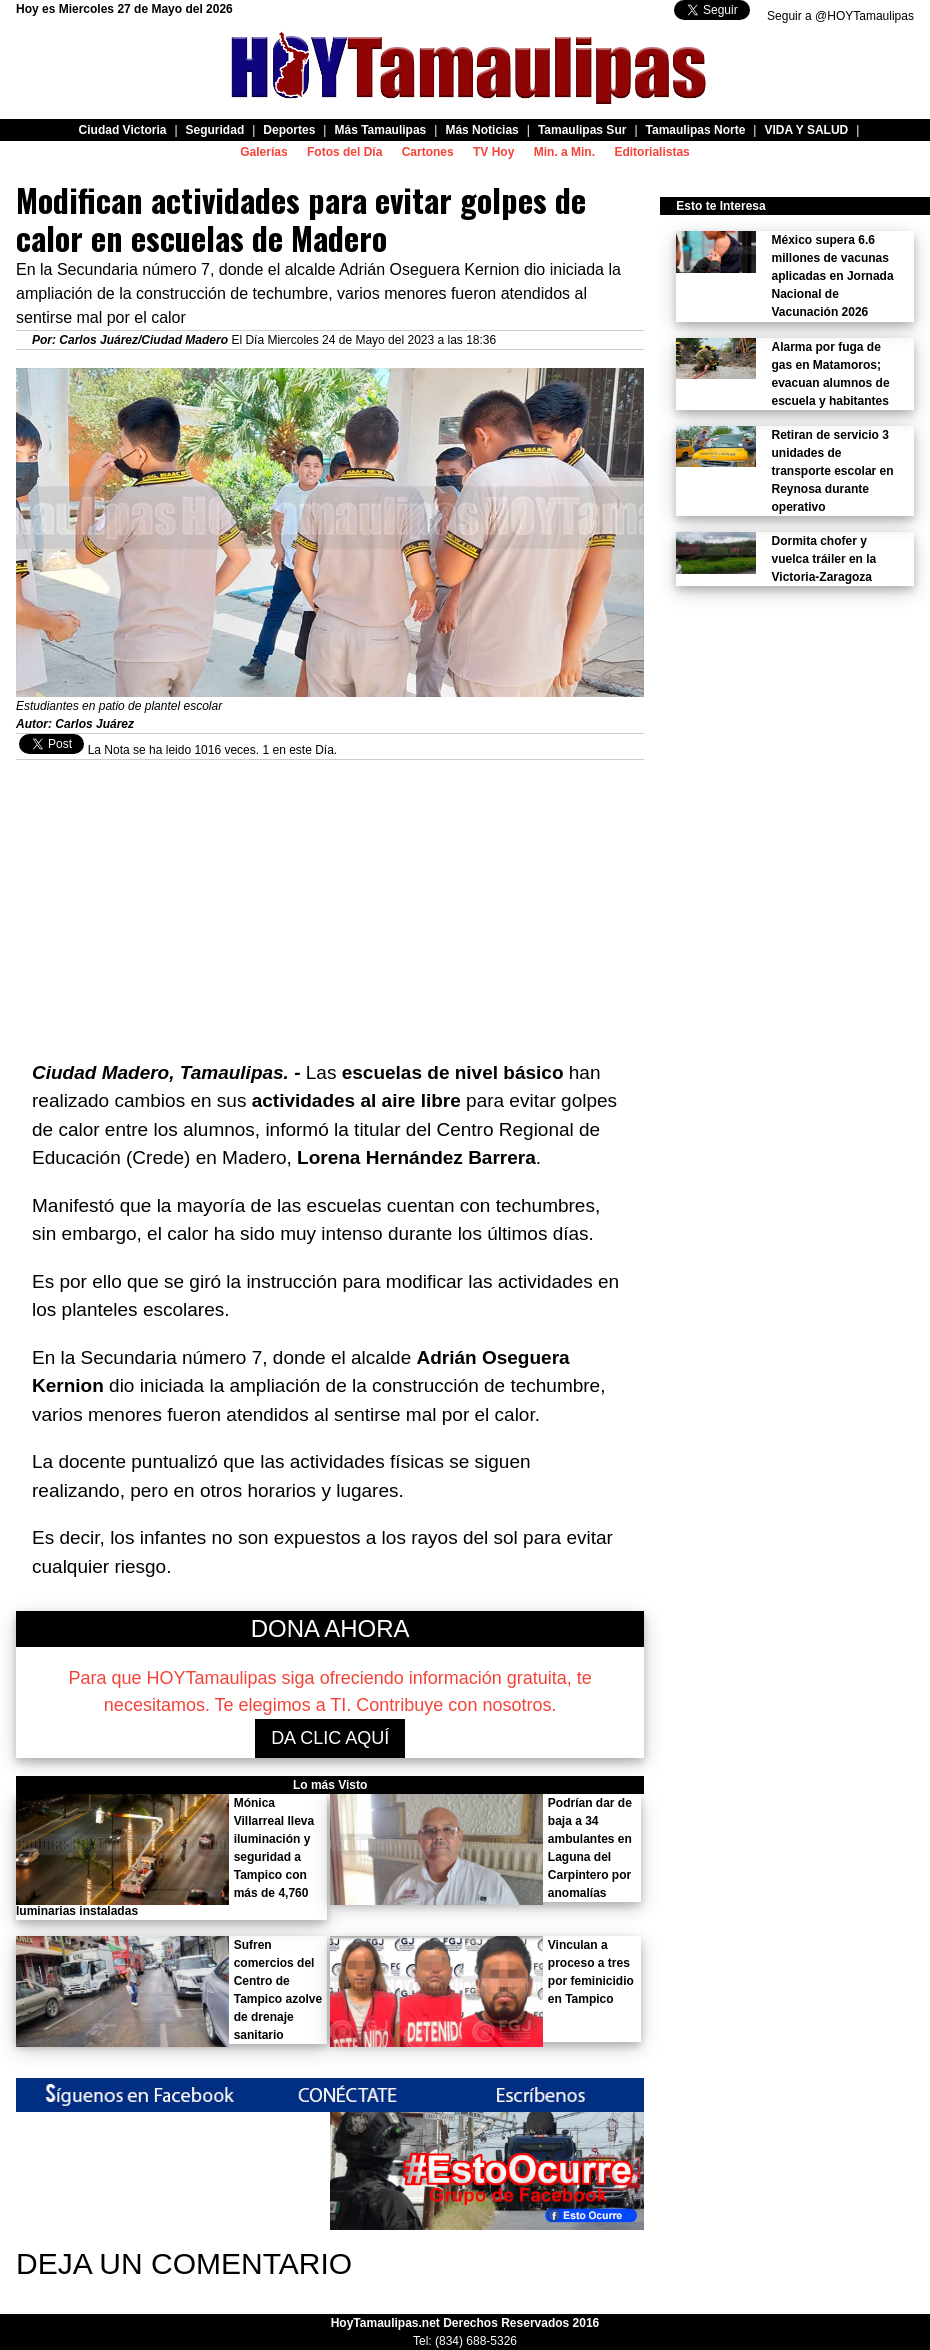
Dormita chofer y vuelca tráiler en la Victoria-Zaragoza (824, 559)
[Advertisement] (330, 900)
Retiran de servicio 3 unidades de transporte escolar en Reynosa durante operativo (833, 471)
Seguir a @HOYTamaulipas (840, 16)
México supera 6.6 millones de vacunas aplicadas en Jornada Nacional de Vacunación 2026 (833, 276)
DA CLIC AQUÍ (330, 1738)
